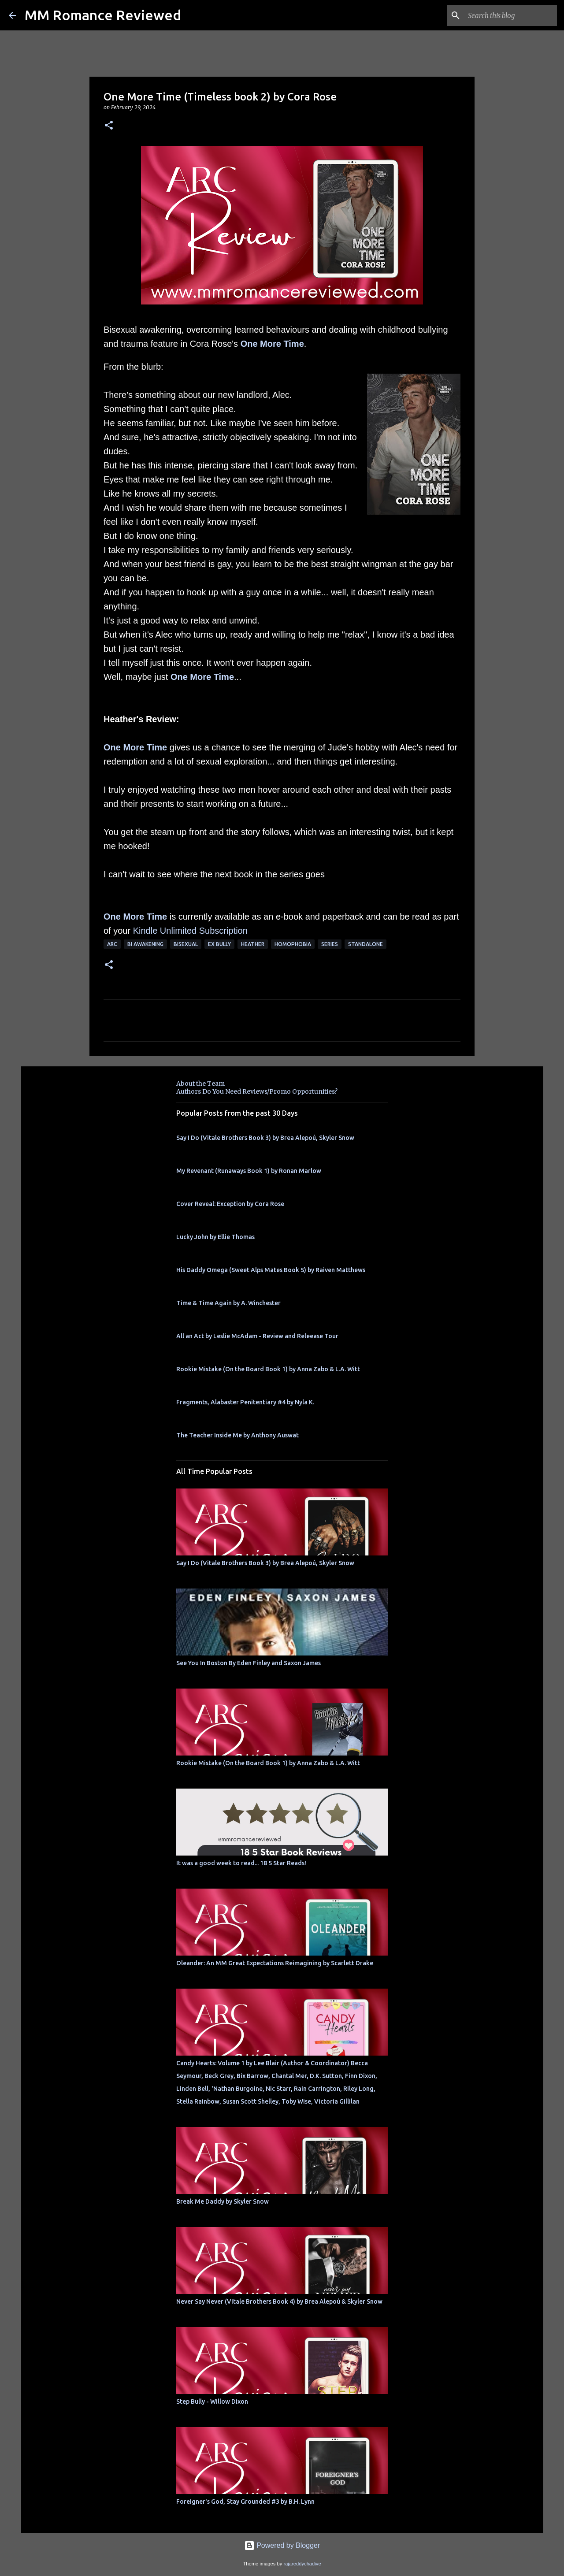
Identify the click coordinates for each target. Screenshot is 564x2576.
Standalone (365, 944)
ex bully (219, 944)
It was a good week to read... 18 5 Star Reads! (241, 1863)
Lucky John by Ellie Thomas (215, 1236)
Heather (252, 944)
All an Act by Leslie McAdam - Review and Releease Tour (257, 1336)
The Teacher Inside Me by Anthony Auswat (237, 1435)
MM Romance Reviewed (103, 15)
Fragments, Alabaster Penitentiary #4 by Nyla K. (245, 1402)
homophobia (293, 944)
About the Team (200, 1084)
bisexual (186, 944)
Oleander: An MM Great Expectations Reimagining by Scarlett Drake (274, 1963)
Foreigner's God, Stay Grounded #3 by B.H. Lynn (245, 2501)
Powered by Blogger (282, 2545)
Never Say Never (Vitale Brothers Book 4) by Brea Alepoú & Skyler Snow (279, 2301)
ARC (112, 944)
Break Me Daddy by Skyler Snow (222, 2201)
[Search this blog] (510, 15)
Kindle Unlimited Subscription (190, 930)
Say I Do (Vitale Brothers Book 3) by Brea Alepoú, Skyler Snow (265, 1137)
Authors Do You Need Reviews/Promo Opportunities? (257, 1091)
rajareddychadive (302, 2563)
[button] (109, 126)
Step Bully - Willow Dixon (212, 2401)
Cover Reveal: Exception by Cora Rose (230, 1203)
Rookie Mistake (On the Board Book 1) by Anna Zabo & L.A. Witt (268, 1369)
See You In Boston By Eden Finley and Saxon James (248, 1663)
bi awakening (145, 944)
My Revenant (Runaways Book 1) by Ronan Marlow (248, 1170)
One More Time (272, 344)
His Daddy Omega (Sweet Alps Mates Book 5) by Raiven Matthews (270, 1269)
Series (329, 944)
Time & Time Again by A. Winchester (228, 1303)
